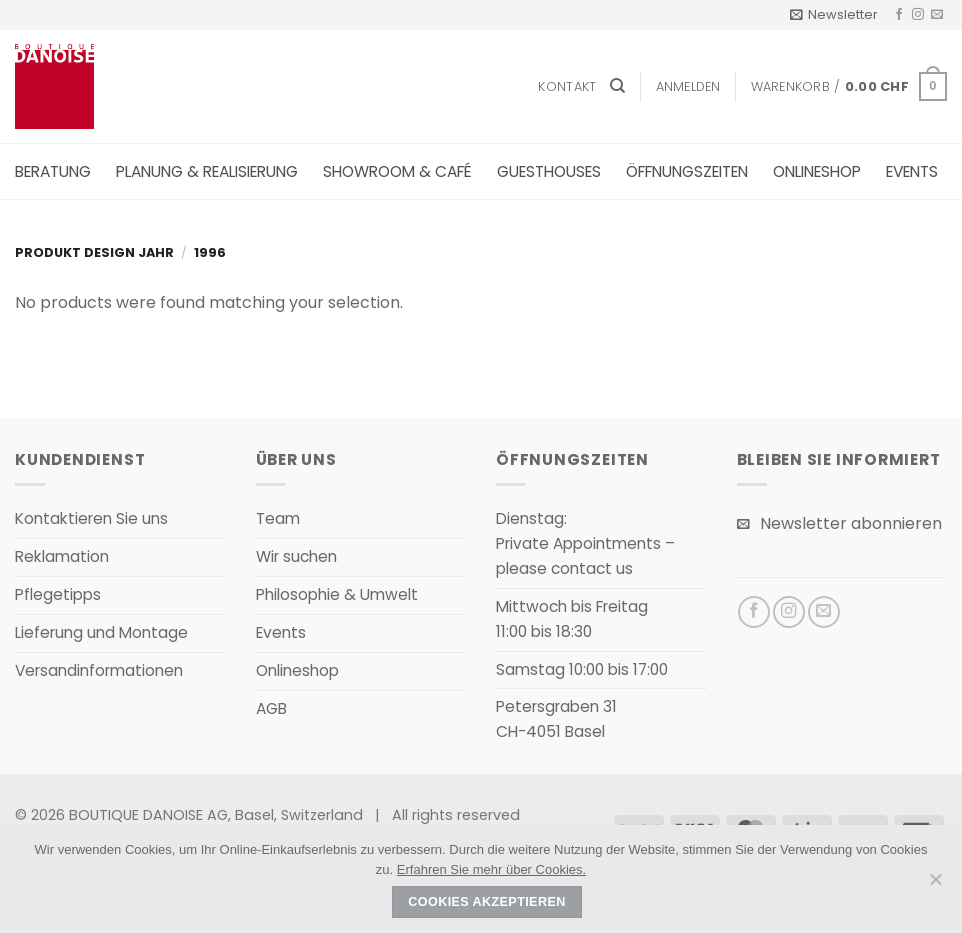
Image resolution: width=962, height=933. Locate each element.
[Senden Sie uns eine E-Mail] (937, 15)
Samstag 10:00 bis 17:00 (582, 669)
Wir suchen (296, 556)
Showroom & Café (397, 171)
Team (278, 518)
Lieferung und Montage (101, 632)
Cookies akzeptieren (486, 902)
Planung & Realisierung (207, 171)
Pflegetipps (58, 594)
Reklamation (62, 556)
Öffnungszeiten (687, 171)
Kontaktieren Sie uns (91, 518)
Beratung (53, 171)
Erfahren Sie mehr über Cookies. (491, 869)
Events (912, 171)
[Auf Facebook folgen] (899, 15)
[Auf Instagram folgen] (918, 15)
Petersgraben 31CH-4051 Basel (556, 719)
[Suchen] (617, 86)
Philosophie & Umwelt (337, 594)
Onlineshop (817, 171)
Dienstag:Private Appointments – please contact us (585, 543)
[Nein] (935, 885)
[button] (834, 15)
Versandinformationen (99, 670)
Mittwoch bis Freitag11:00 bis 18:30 (572, 619)
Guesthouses (549, 171)
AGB (271, 708)
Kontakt (567, 86)
